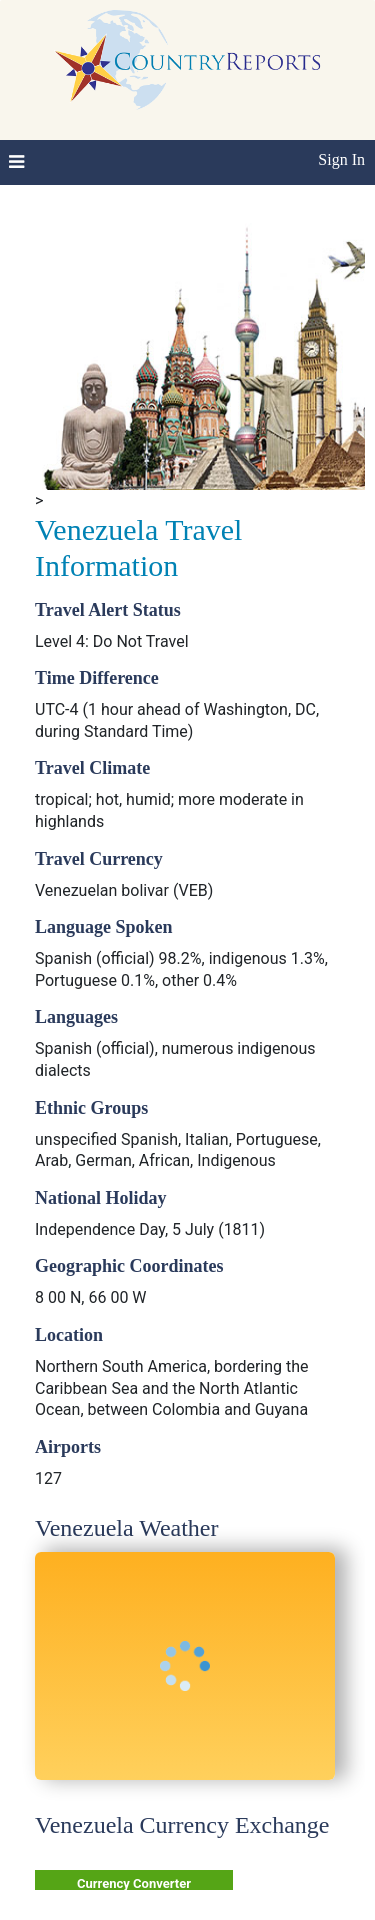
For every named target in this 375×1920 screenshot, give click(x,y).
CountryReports (187, 60)
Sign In (341, 159)
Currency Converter (134, 1883)
